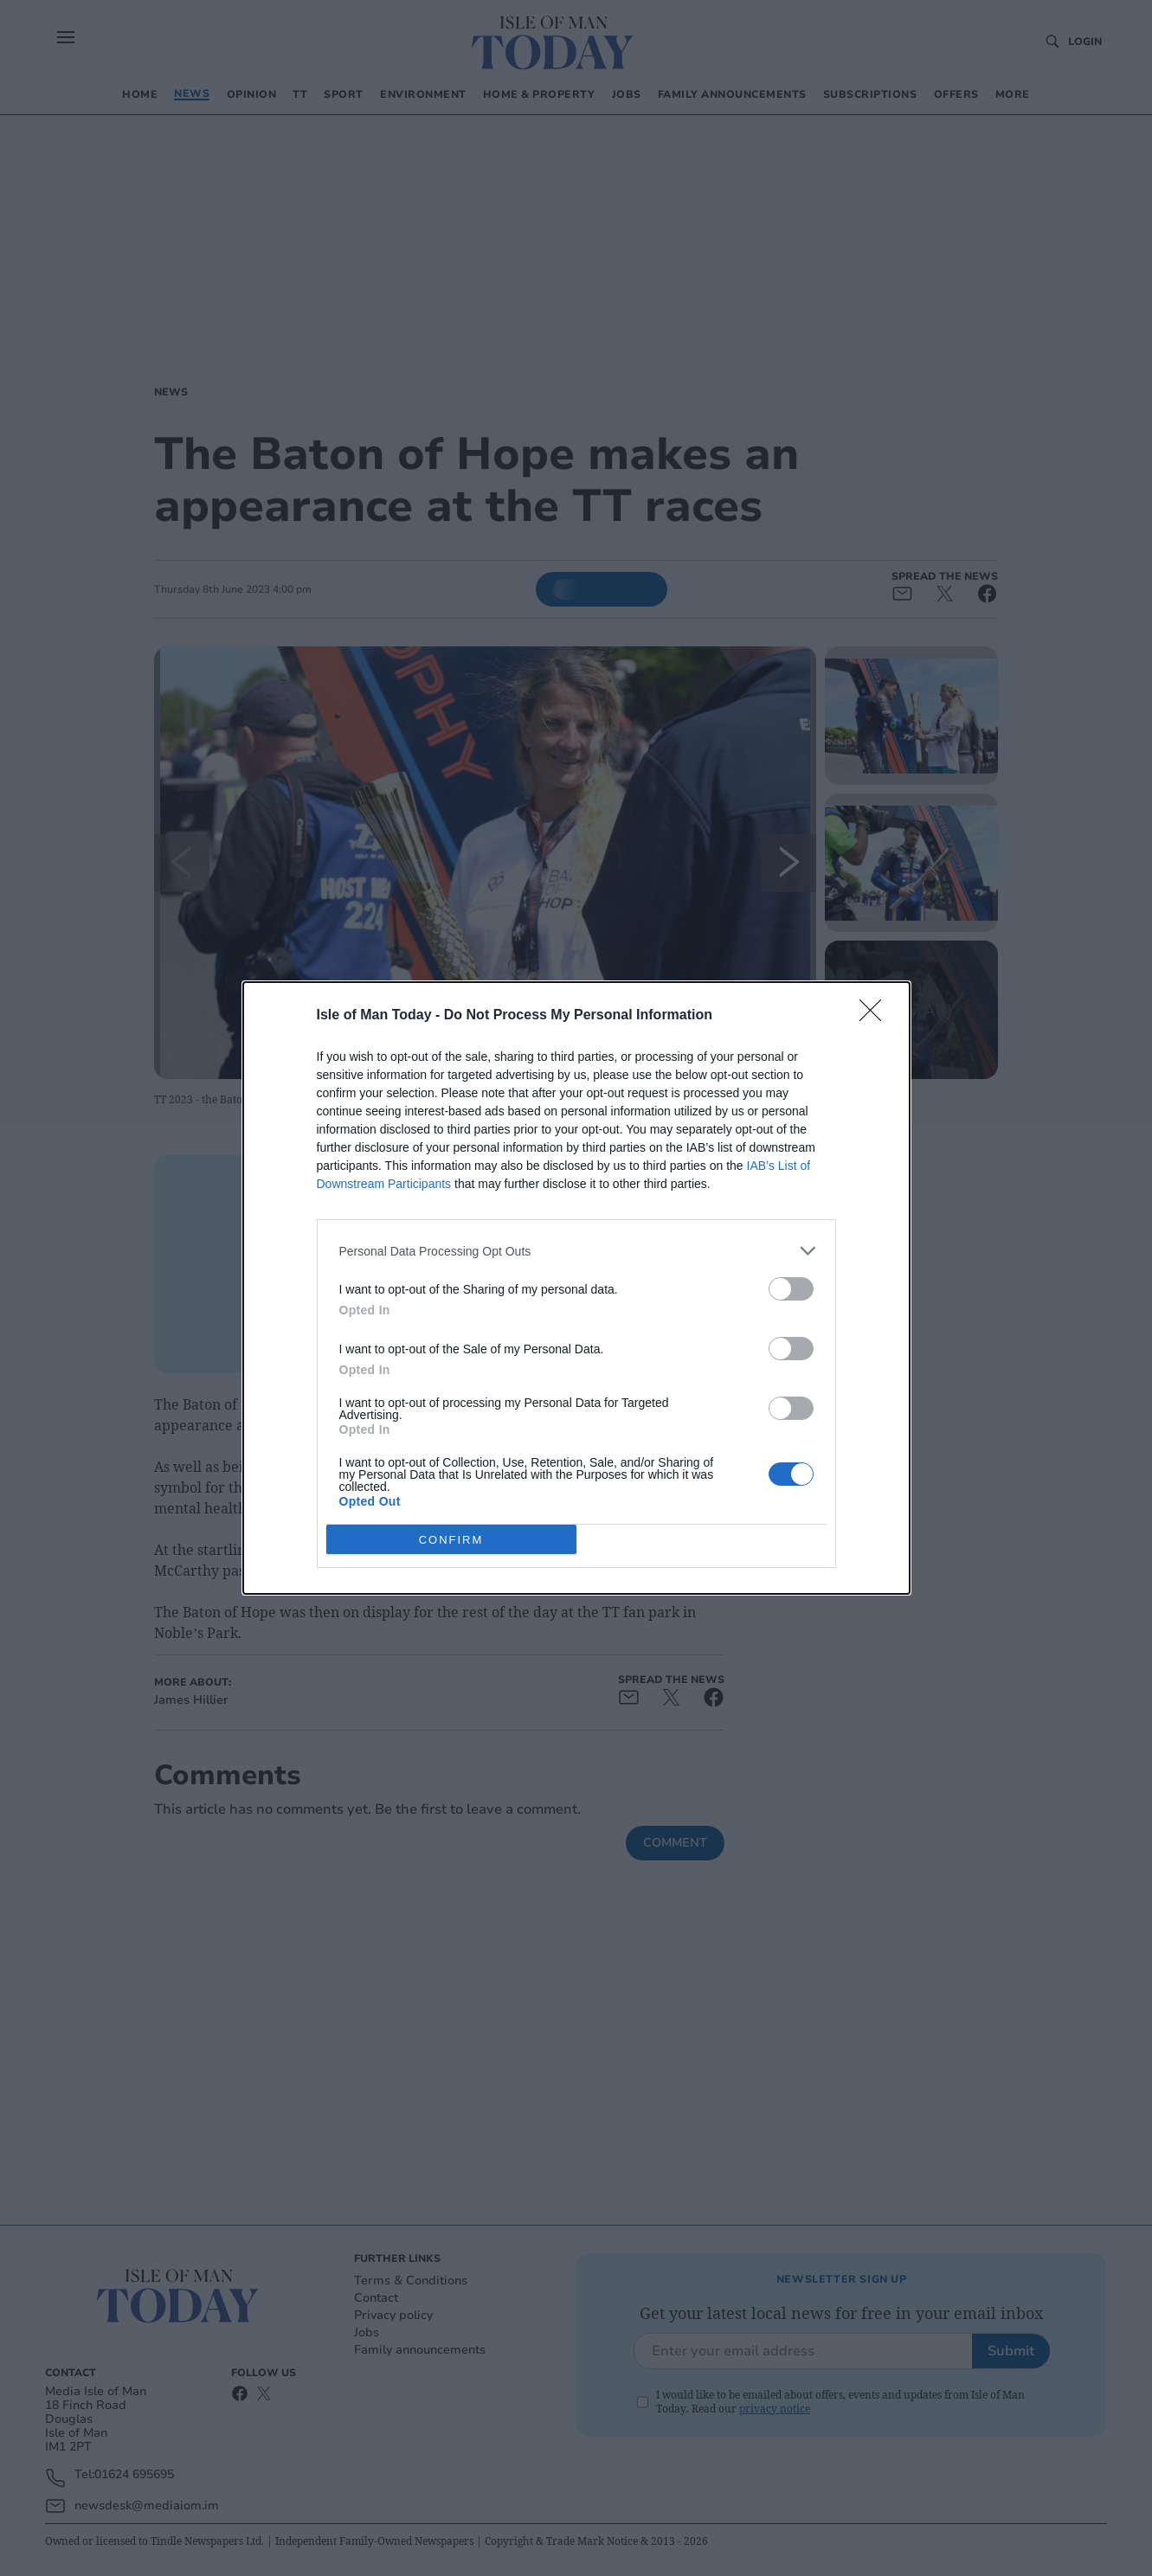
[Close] (875, 1015)
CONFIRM (451, 1539)
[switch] (791, 1289)
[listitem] (576, 1251)
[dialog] (576, 1288)
